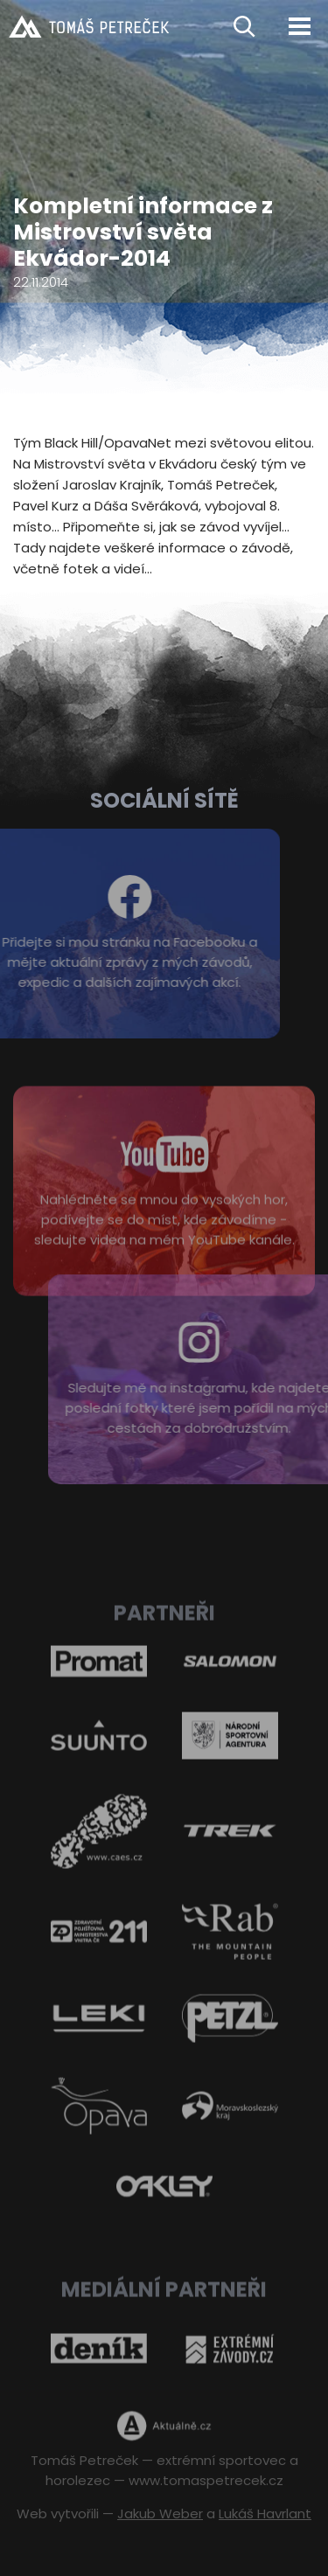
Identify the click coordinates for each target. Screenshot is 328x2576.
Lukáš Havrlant (265, 2513)
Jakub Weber (160, 2513)
